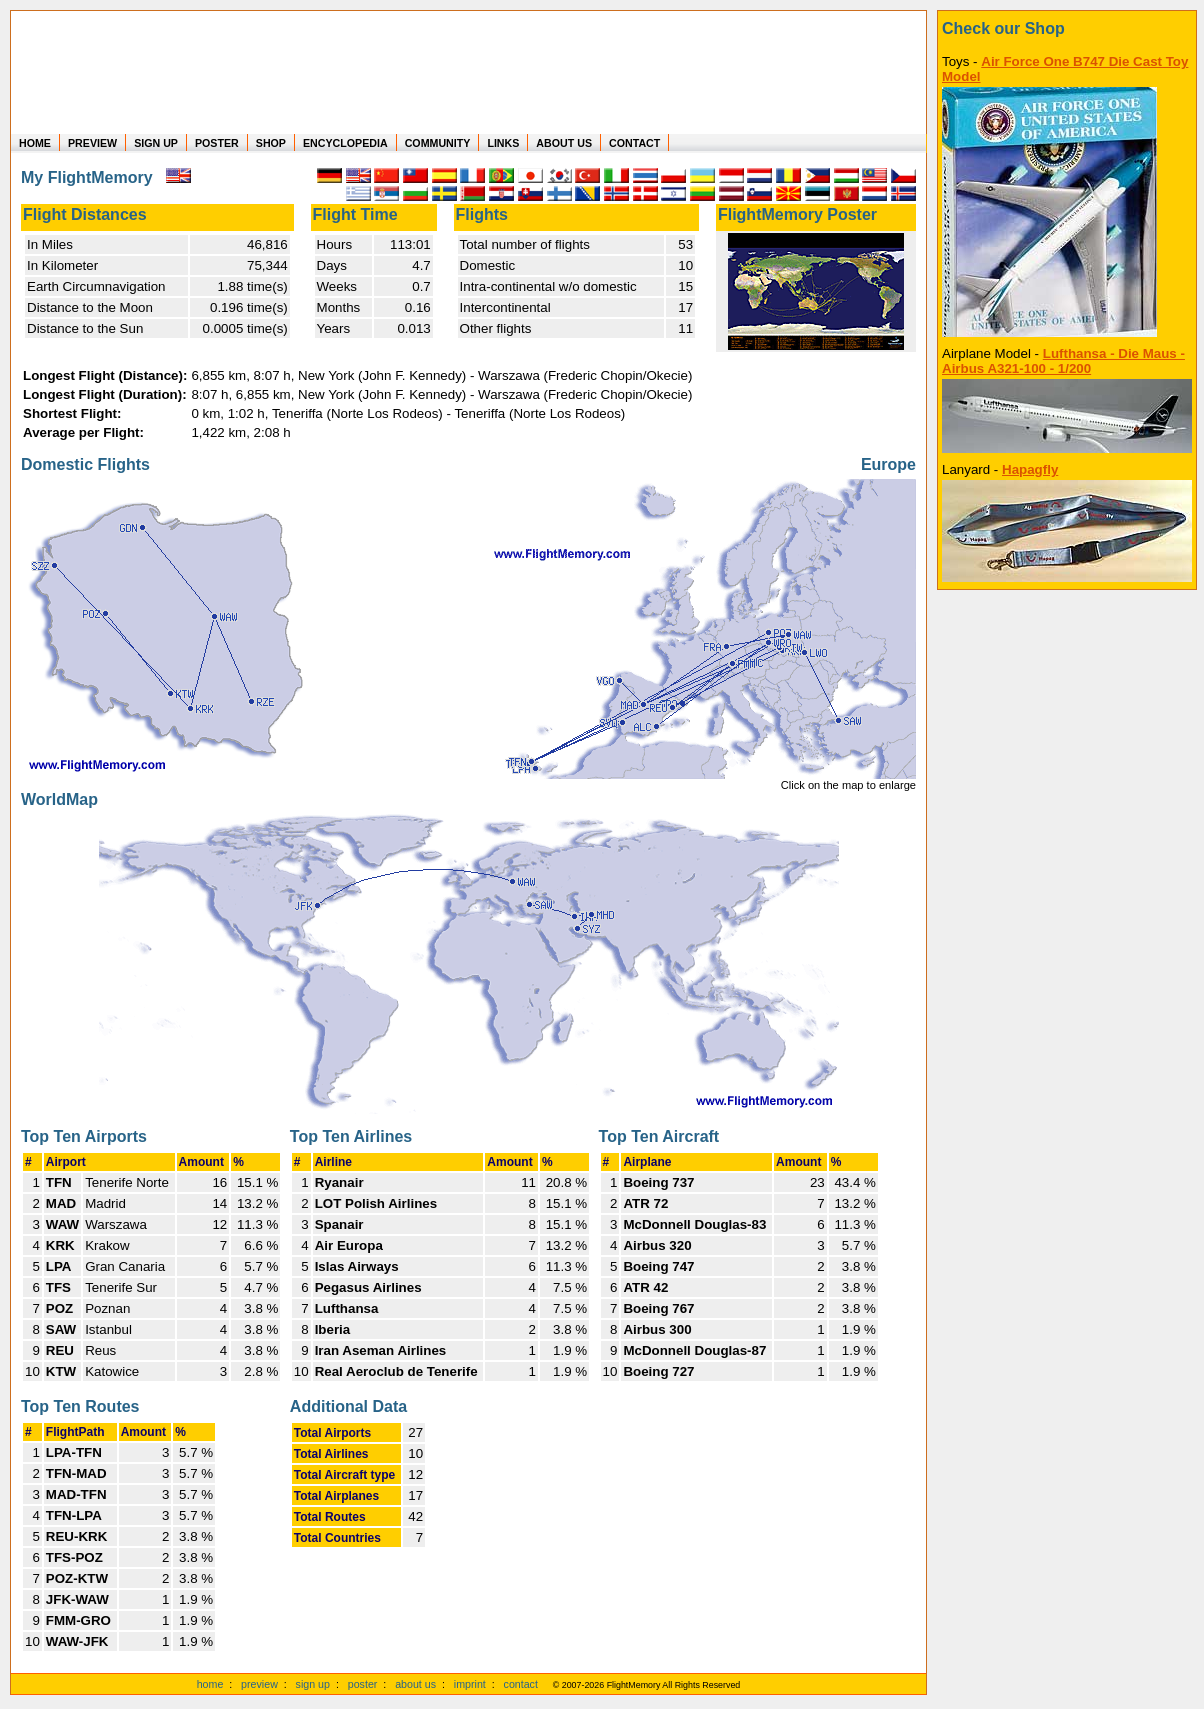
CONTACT (634, 143)
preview (259, 1684)
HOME (35, 143)
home (210, 1684)
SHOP (271, 143)
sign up (313, 1684)
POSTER (217, 143)
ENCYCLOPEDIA (345, 143)
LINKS (503, 143)
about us (415, 1684)
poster (363, 1684)
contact (521, 1684)
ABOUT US (564, 143)
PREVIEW (92, 143)
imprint (470, 1684)
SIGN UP (156, 143)
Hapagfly (1030, 469)
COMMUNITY (438, 143)
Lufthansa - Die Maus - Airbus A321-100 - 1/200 (1063, 361)
